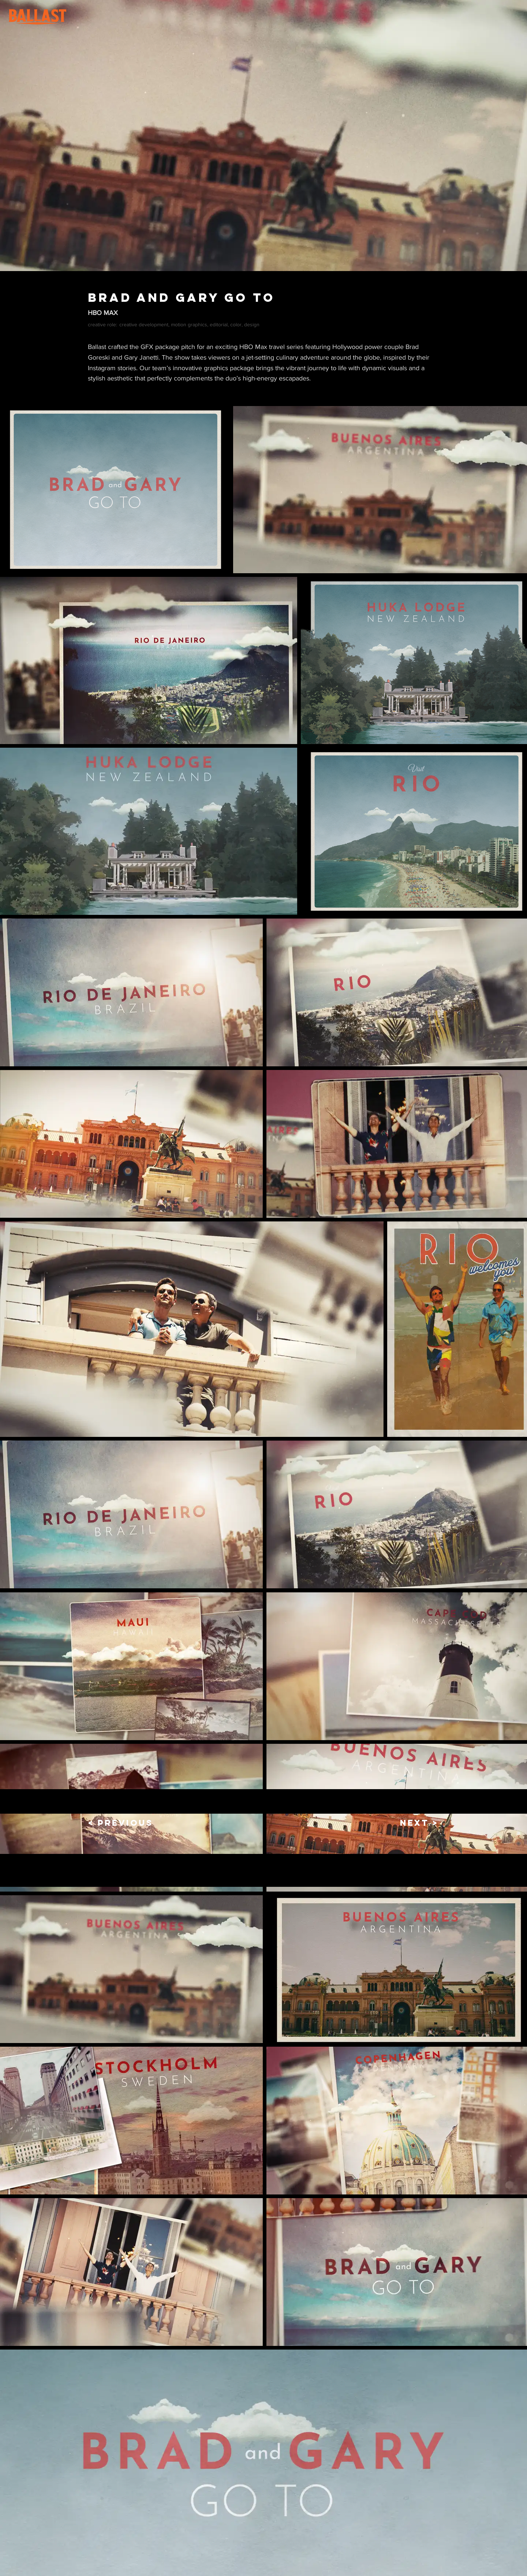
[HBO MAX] (263, 313)
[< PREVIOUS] (120, 1822)
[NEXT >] (413, 1822)
